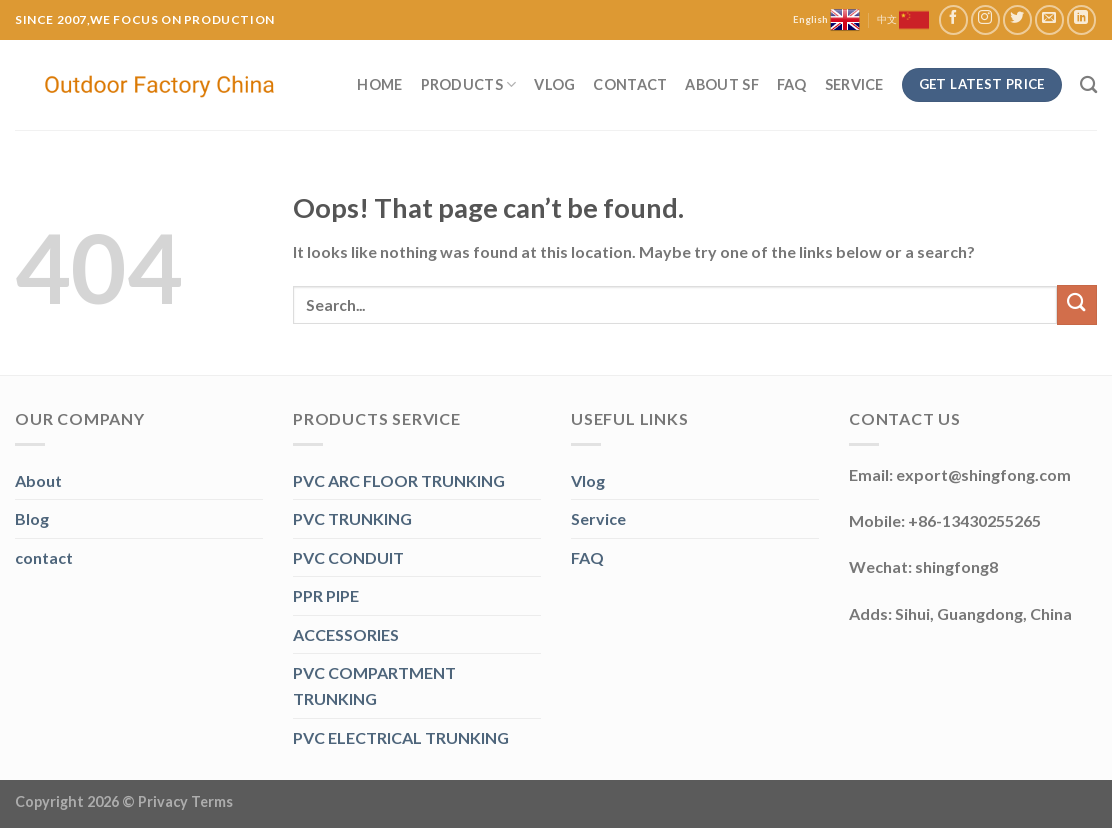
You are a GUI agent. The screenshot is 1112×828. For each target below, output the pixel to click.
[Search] (1088, 85)
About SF (721, 84)
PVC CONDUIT (348, 557)
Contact (630, 84)
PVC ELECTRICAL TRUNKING (401, 737)
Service (854, 84)
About (38, 480)
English (826, 20)
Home (379, 84)
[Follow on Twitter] (1017, 19)
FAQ (792, 84)
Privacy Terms (185, 801)
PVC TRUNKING (352, 518)
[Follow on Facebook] (953, 19)
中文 (903, 20)
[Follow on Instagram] (985, 19)
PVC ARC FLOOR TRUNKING (399, 480)
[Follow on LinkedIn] (1081, 19)
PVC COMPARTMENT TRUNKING (374, 685)
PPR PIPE (326, 595)
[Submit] (1077, 304)
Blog (32, 518)
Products (469, 84)
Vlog (554, 84)
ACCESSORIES (346, 634)
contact (44, 557)
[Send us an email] (1049, 19)
